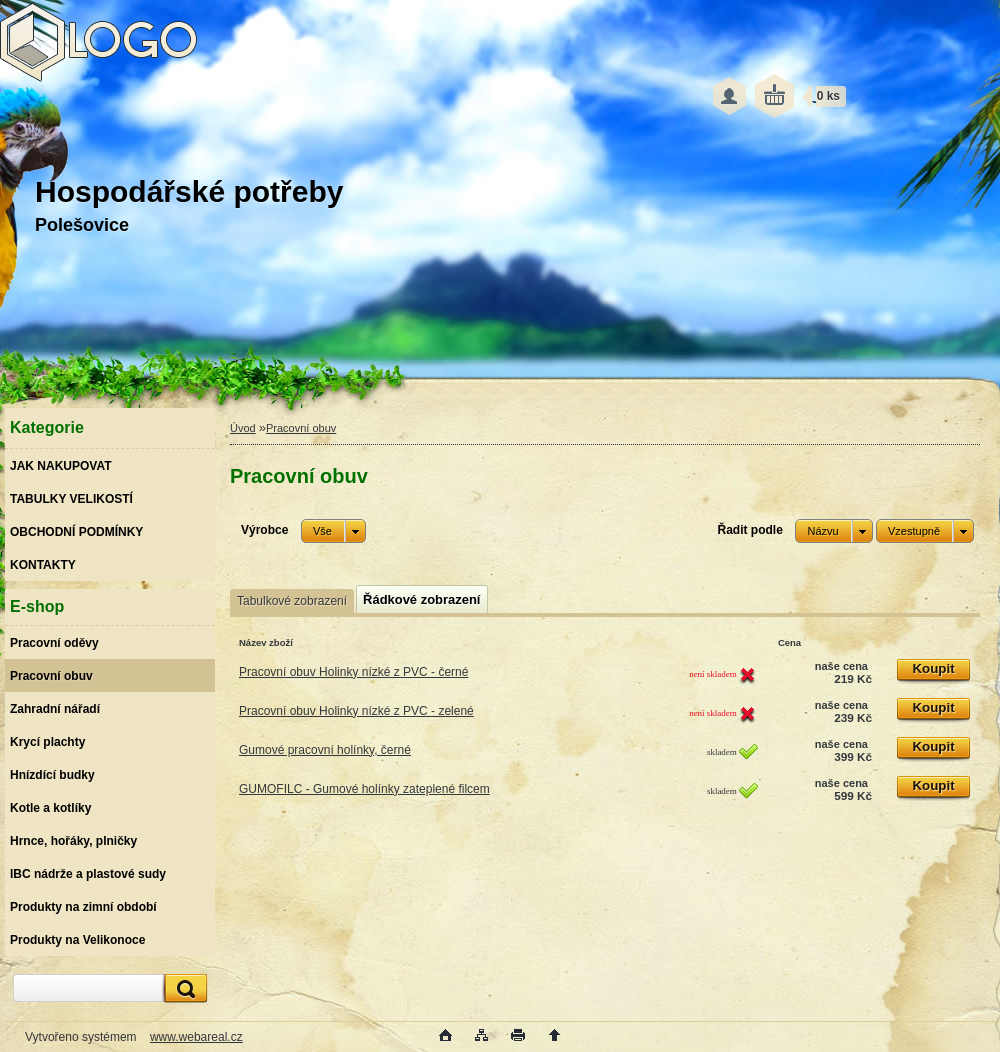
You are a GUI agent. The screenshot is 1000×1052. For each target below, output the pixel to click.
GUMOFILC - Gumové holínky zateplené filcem (364, 789)
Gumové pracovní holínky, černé (325, 750)
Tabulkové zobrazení (292, 601)
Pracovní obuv (301, 428)
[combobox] (833, 531)
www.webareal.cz (196, 1037)
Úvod (243, 428)
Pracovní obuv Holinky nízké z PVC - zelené (356, 711)
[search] (183, 988)
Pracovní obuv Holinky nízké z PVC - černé (353, 672)
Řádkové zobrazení (421, 599)
